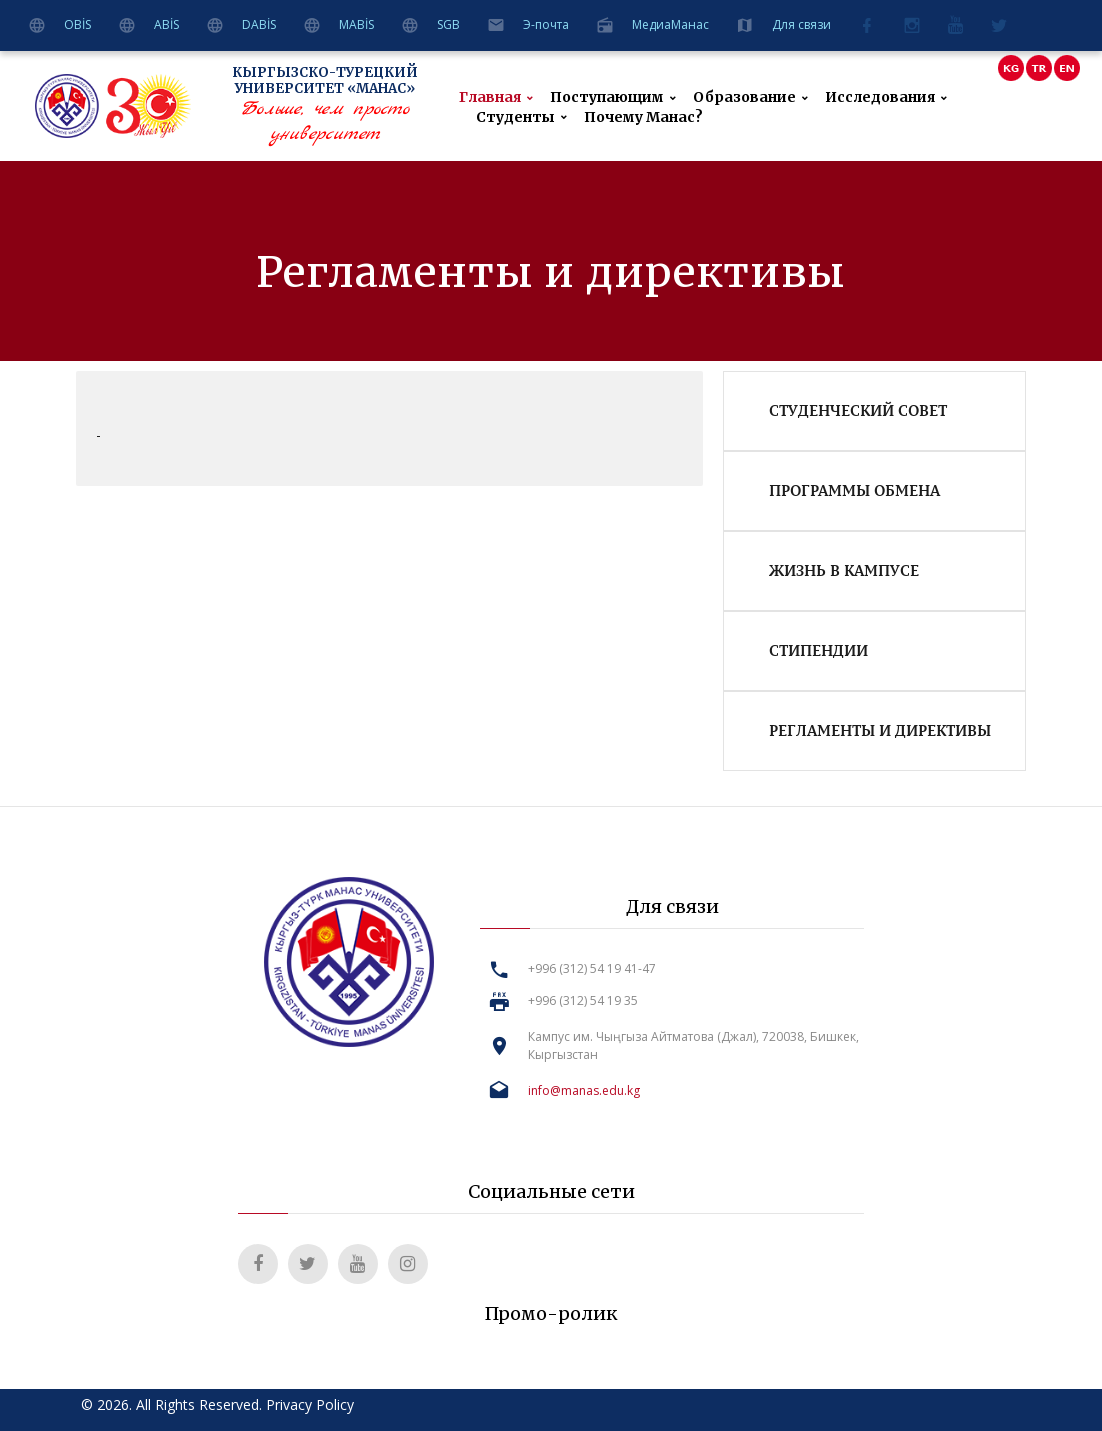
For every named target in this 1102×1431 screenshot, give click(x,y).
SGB (448, 24)
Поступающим (607, 97)
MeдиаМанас (670, 24)
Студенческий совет (858, 410)
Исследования (880, 97)
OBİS (77, 24)
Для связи (801, 24)
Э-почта (546, 24)
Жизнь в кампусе (844, 570)
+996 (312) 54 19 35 (583, 1000)
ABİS (166, 24)
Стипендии (818, 650)
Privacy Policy (310, 1404)
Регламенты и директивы (880, 730)
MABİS (356, 24)
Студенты (515, 117)
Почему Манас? (643, 117)
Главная (490, 97)
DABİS (259, 24)
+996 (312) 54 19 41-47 (592, 968)
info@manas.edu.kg (584, 1090)
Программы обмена (854, 490)
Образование (744, 97)
